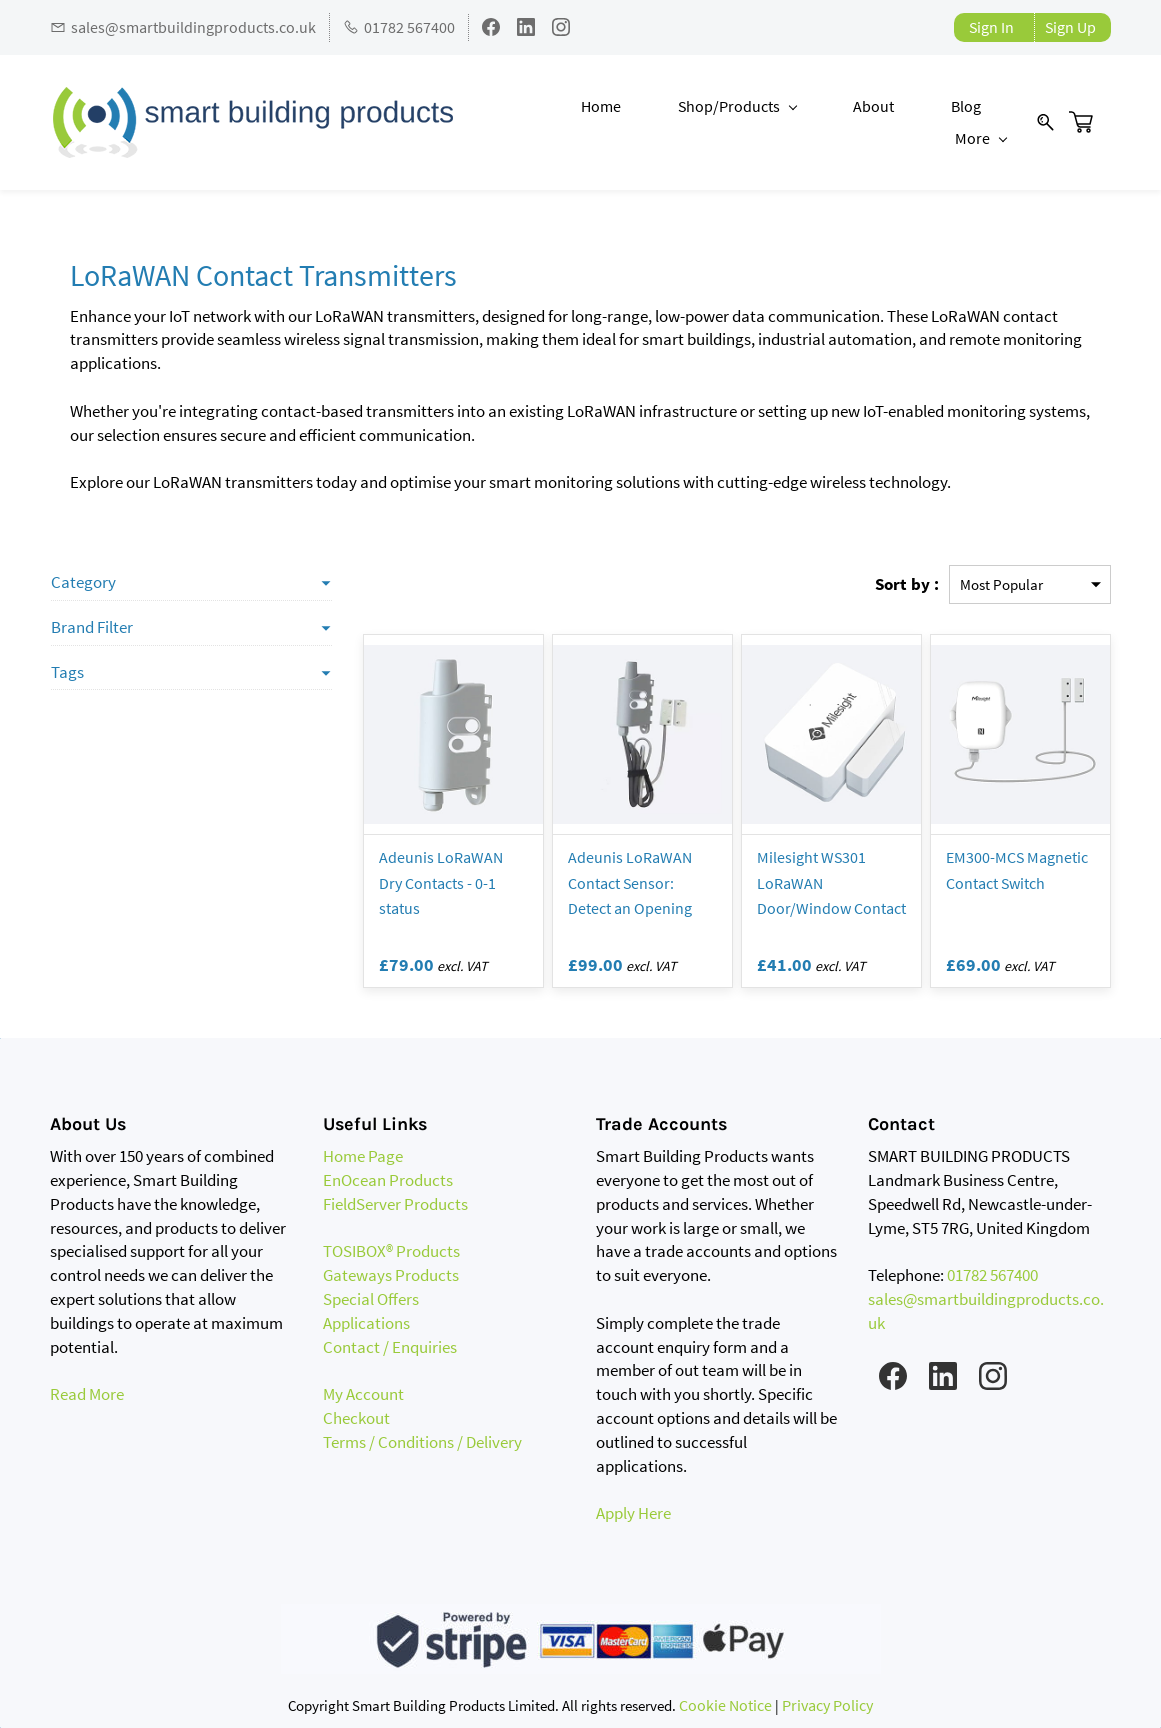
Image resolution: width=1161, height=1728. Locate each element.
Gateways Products (391, 1276)
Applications (366, 1323)
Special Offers (371, 1299)
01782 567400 (992, 1276)
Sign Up (1070, 27)
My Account (363, 1395)
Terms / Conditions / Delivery (422, 1442)
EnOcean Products (388, 1180)
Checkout (356, 1418)
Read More (87, 1395)
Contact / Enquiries (390, 1347)
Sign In (991, 27)
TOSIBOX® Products (391, 1252)
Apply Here (633, 1513)
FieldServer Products (395, 1204)
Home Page (363, 1157)
